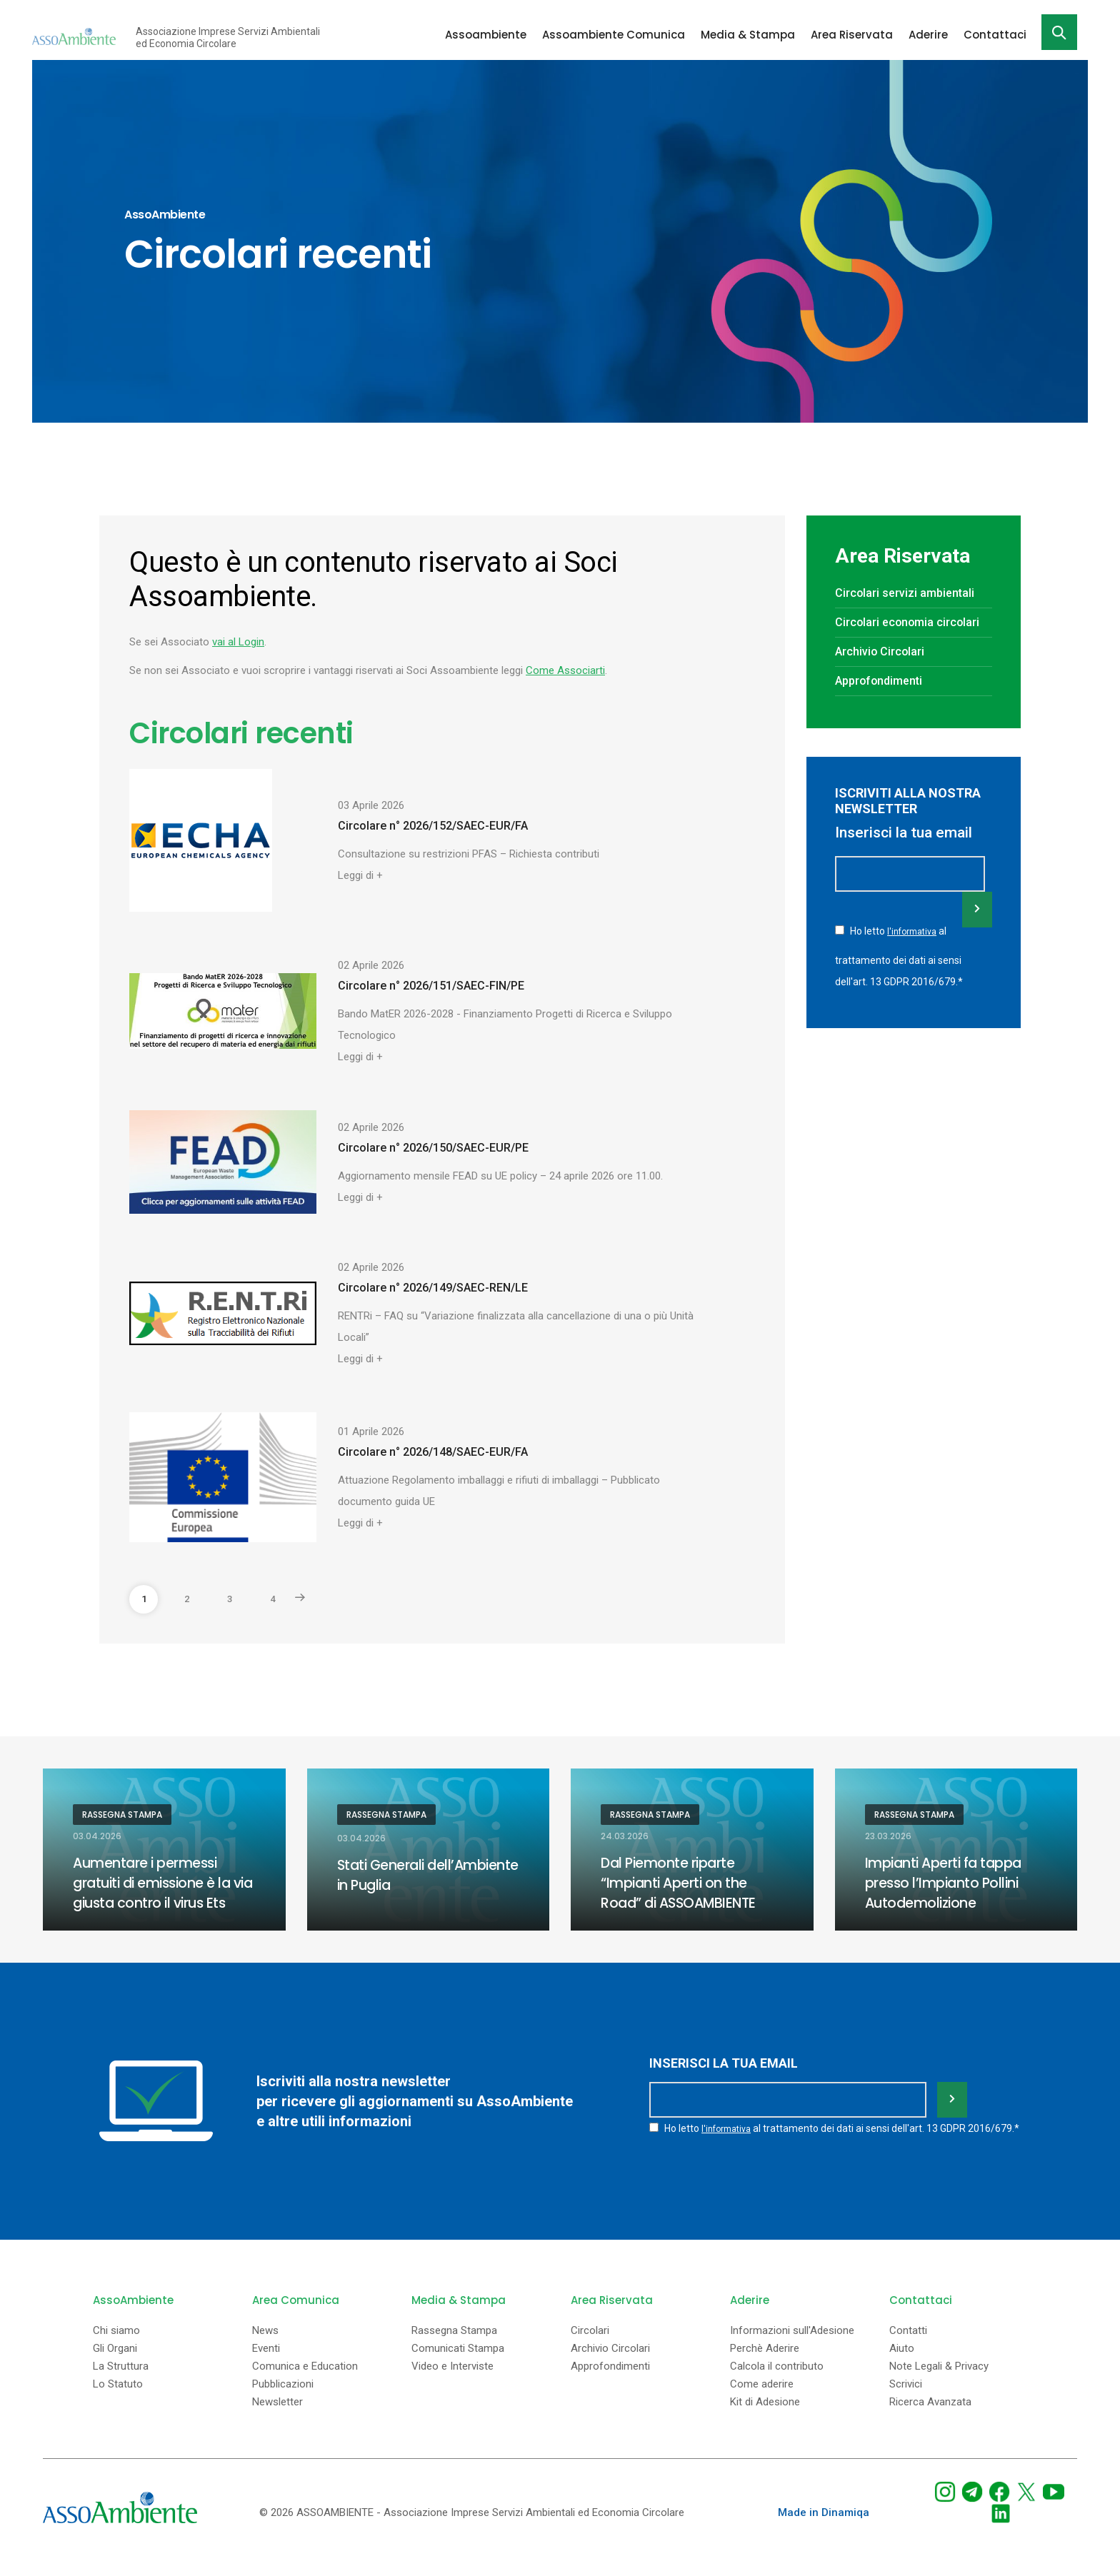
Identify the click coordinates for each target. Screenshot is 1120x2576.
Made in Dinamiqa (823, 2529)
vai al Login (238, 641)
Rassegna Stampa (122, 1814)
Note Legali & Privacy (939, 2383)
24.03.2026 (625, 1836)
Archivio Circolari (884, 672)
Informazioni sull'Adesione (792, 2348)
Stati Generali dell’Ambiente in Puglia (414, 1876)
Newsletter (277, 2419)
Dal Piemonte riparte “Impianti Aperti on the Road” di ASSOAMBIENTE (682, 1883)
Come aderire (762, 2401)
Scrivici (905, 2401)
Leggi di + (360, 875)
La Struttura (121, 2383)
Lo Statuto (118, 2401)
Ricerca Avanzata (930, 2419)
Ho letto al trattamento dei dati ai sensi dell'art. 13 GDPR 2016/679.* (899, 976)
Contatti (908, 2348)
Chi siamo (116, 2348)
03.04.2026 (97, 1836)
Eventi (266, 2365)
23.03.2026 (888, 1836)
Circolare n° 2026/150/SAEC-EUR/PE (433, 1147)
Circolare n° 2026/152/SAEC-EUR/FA (433, 825)
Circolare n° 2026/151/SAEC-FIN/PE (431, 985)
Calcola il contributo (777, 2383)
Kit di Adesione (765, 2419)
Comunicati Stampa (457, 2365)
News (265, 2348)
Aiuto (901, 2365)
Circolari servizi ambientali (909, 592)
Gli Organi (115, 2365)
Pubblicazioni (283, 2401)
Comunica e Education (305, 2383)
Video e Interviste (452, 2383)
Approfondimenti (884, 702)
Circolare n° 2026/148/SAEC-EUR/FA (433, 1452)
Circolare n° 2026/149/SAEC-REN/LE (433, 1287)
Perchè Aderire (764, 2365)
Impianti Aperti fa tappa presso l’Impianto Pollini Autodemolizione (946, 1883)
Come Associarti (565, 670)
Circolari (590, 2348)
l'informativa (912, 952)
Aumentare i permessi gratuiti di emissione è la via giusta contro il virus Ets (156, 1893)
